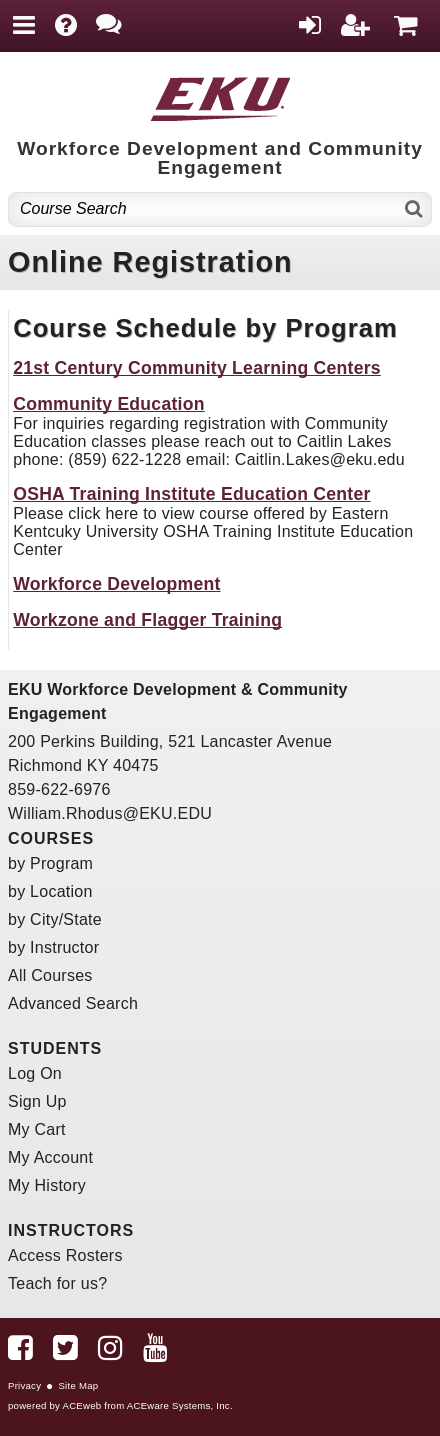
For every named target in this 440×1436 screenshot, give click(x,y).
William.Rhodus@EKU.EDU (110, 813)
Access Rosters (65, 1255)
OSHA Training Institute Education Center (191, 494)
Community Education (108, 404)
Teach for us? (57, 1283)
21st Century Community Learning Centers (197, 368)
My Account (50, 1157)
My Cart (37, 1129)
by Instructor (53, 947)
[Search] (414, 209)
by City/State (55, 919)
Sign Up (37, 1101)
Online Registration (150, 262)
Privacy (24, 1385)
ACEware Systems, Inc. (180, 1405)
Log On (35, 1073)
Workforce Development (116, 584)
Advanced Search (73, 1003)
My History (47, 1185)
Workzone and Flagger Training (147, 620)
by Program (50, 863)
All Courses (50, 975)
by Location (50, 891)
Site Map (78, 1385)
